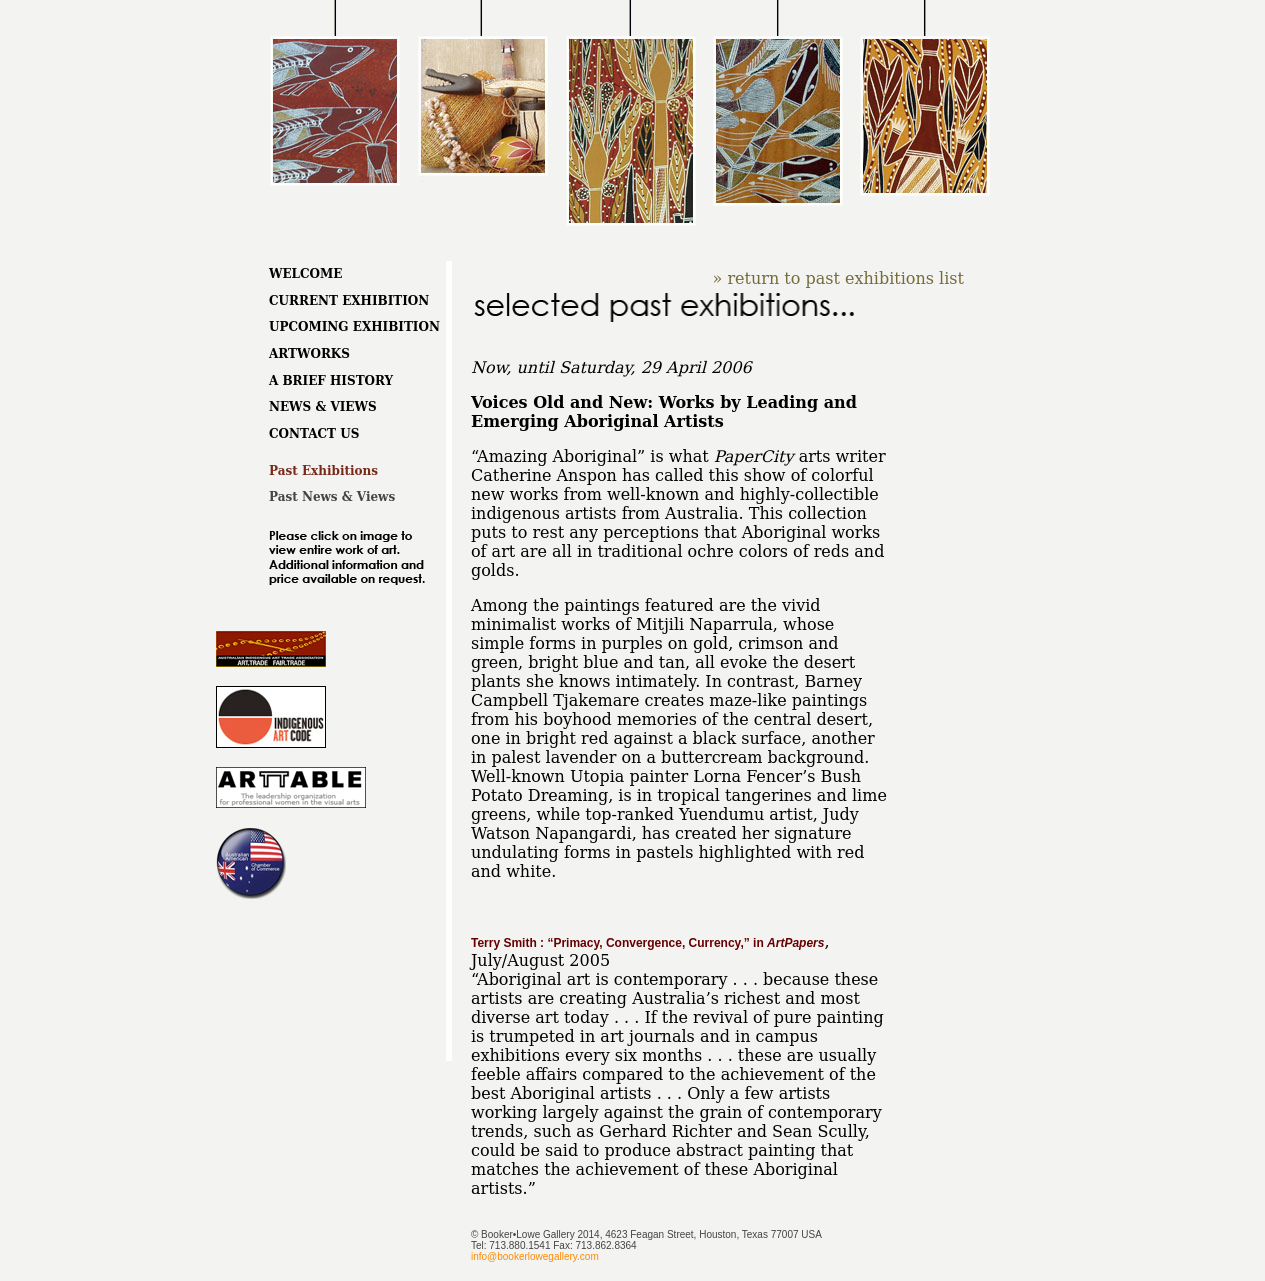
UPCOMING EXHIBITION (354, 327)
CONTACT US (314, 434)
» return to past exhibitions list (838, 278)
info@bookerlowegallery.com (535, 1256)
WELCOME (306, 274)
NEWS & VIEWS (323, 407)
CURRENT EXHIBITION (349, 301)
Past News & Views (332, 497)
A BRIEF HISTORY (331, 381)
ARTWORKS (309, 354)
